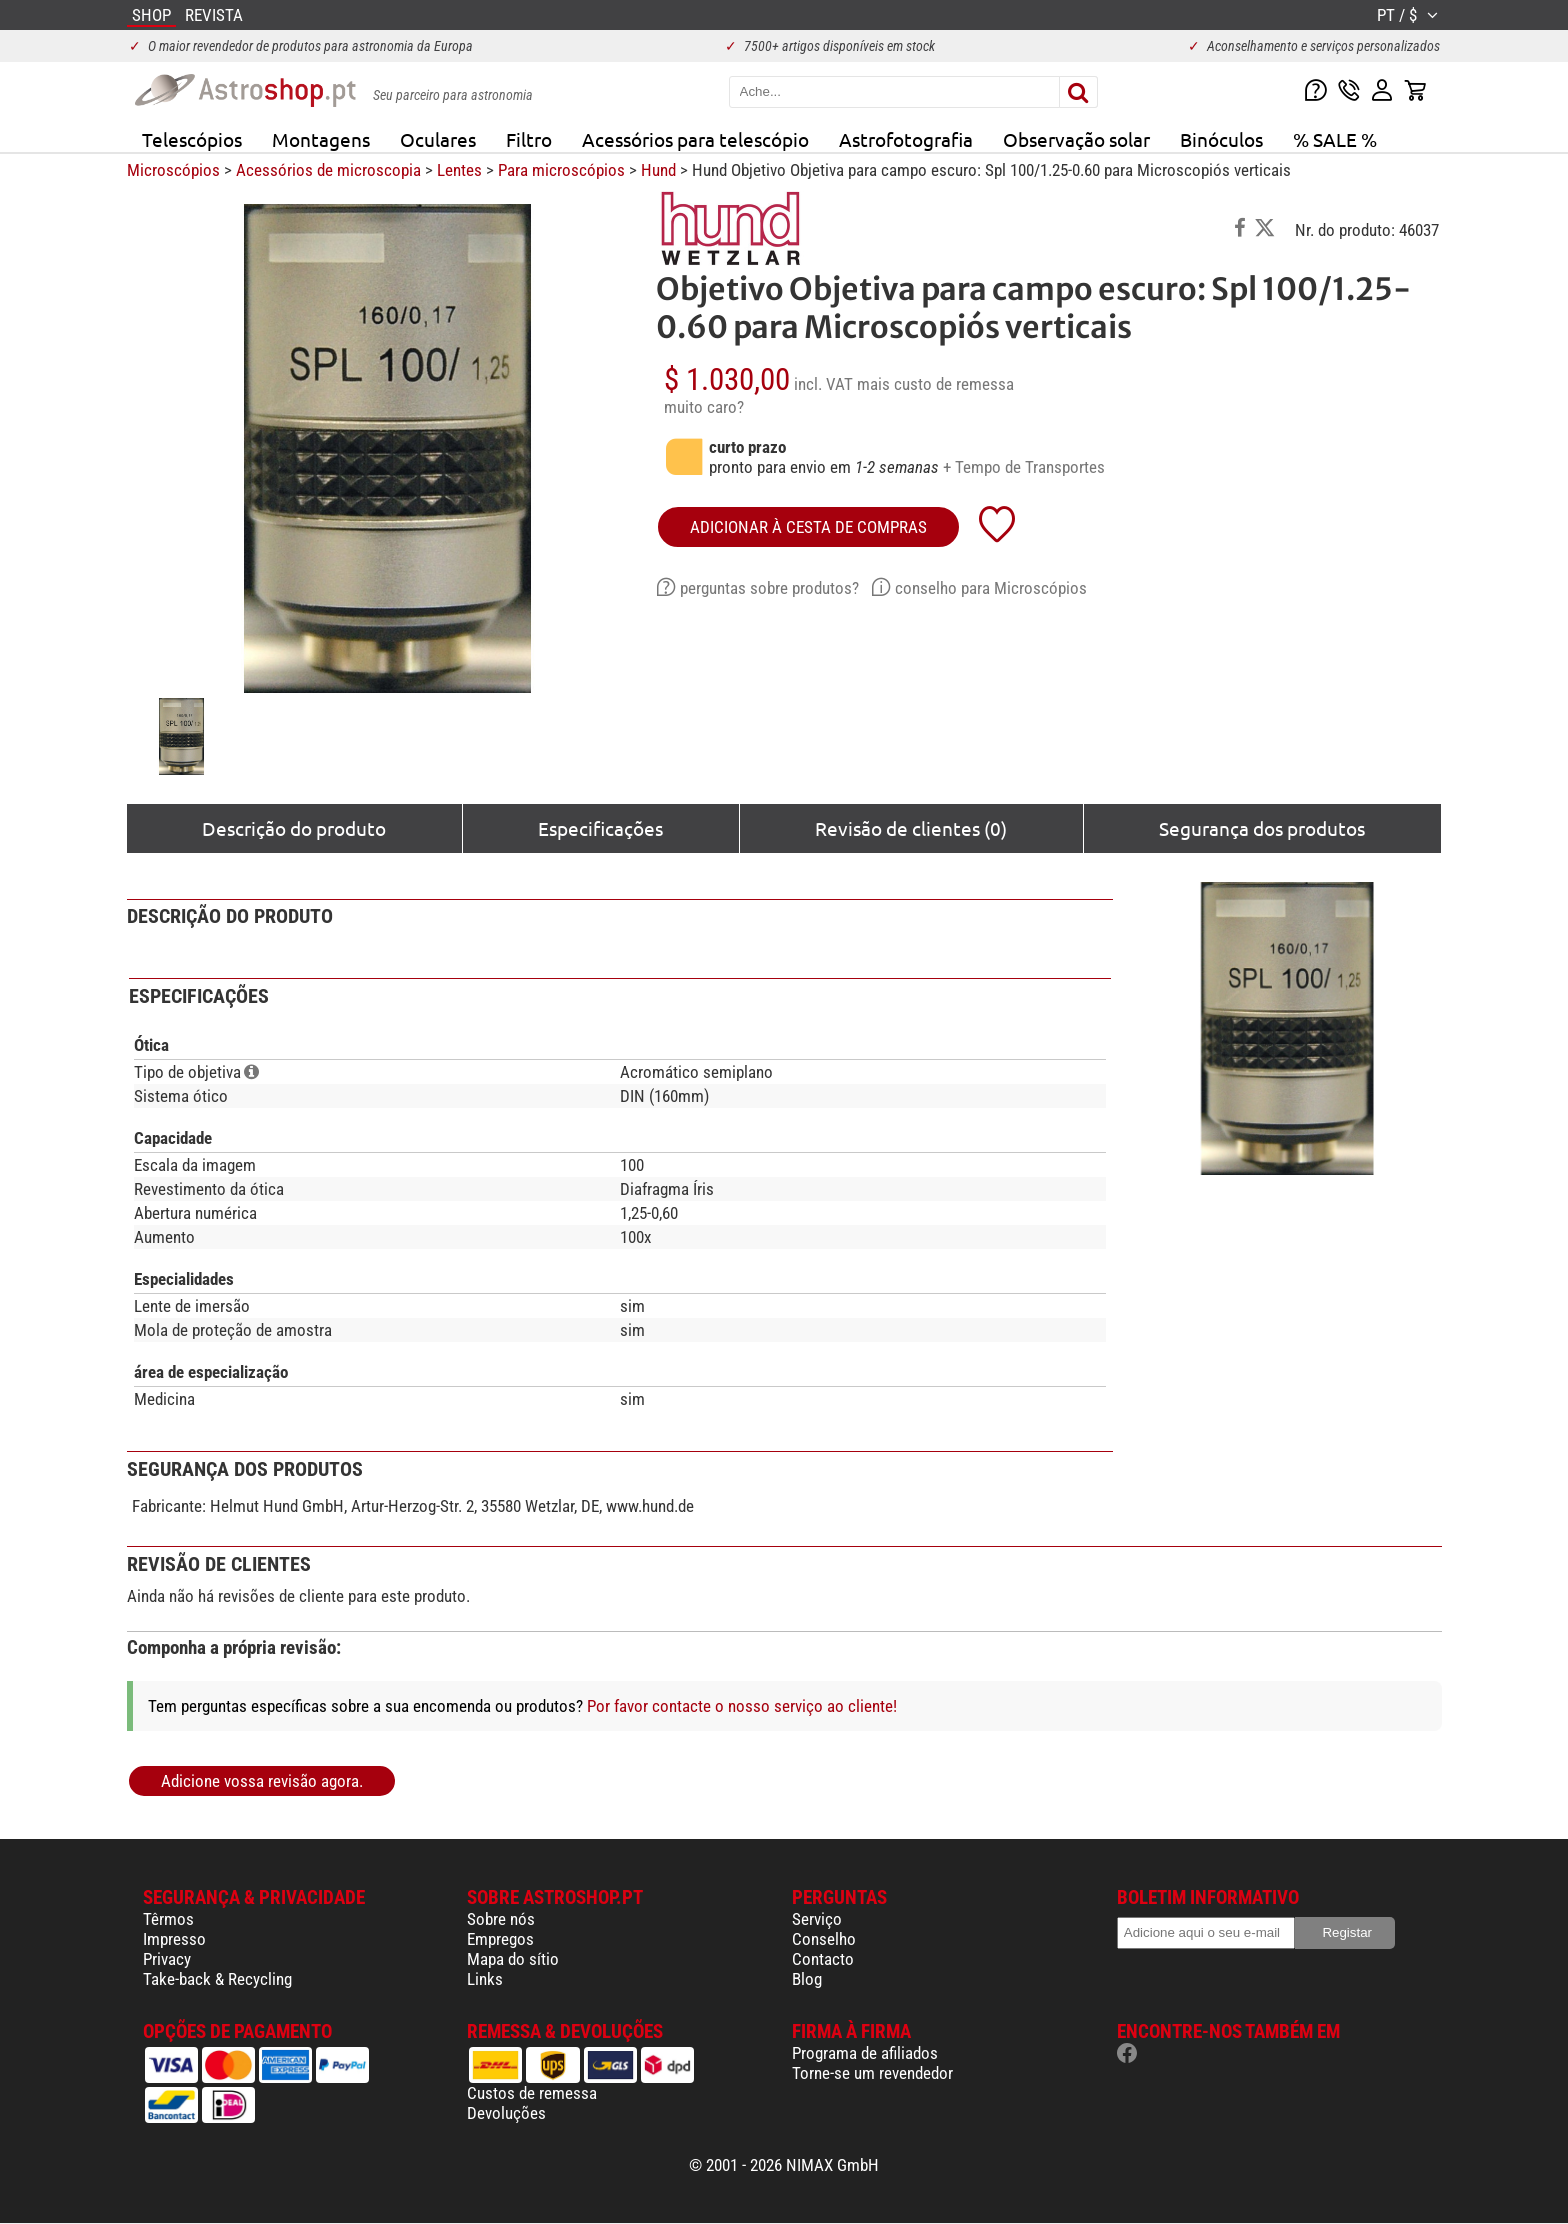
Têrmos (168, 1919)
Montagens (321, 139)
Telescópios (192, 139)
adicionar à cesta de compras (808, 527)
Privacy (167, 1959)
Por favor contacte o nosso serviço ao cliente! (742, 1706)
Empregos (500, 1939)
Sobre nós (501, 1919)
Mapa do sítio (513, 1959)
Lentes (459, 170)
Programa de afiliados (865, 2053)
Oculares (438, 139)
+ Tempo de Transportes (1024, 467)
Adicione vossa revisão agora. (262, 1781)
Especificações (600, 828)
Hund (658, 170)
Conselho (824, 1939)
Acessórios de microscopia (328, 170)
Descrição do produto (294, 828)
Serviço (817, 1919)
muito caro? (704, 407)
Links (485, 1979)
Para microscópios (561, 170)
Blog (807, 1979)
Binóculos (1221, 139)
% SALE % (1335, 139)
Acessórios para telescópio (695, 139)
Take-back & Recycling (217, 1979)
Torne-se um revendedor (872, 2073)
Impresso (174, 1939)
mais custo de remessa (935, 384)
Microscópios (173, 170)
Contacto (823, 1959)
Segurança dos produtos (1262, 828)
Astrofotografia (906, 139)
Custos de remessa (532, 2093)
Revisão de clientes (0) (911, 828)
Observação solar (1076, 139)
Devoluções (506, 2113)
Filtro (529, 139)
